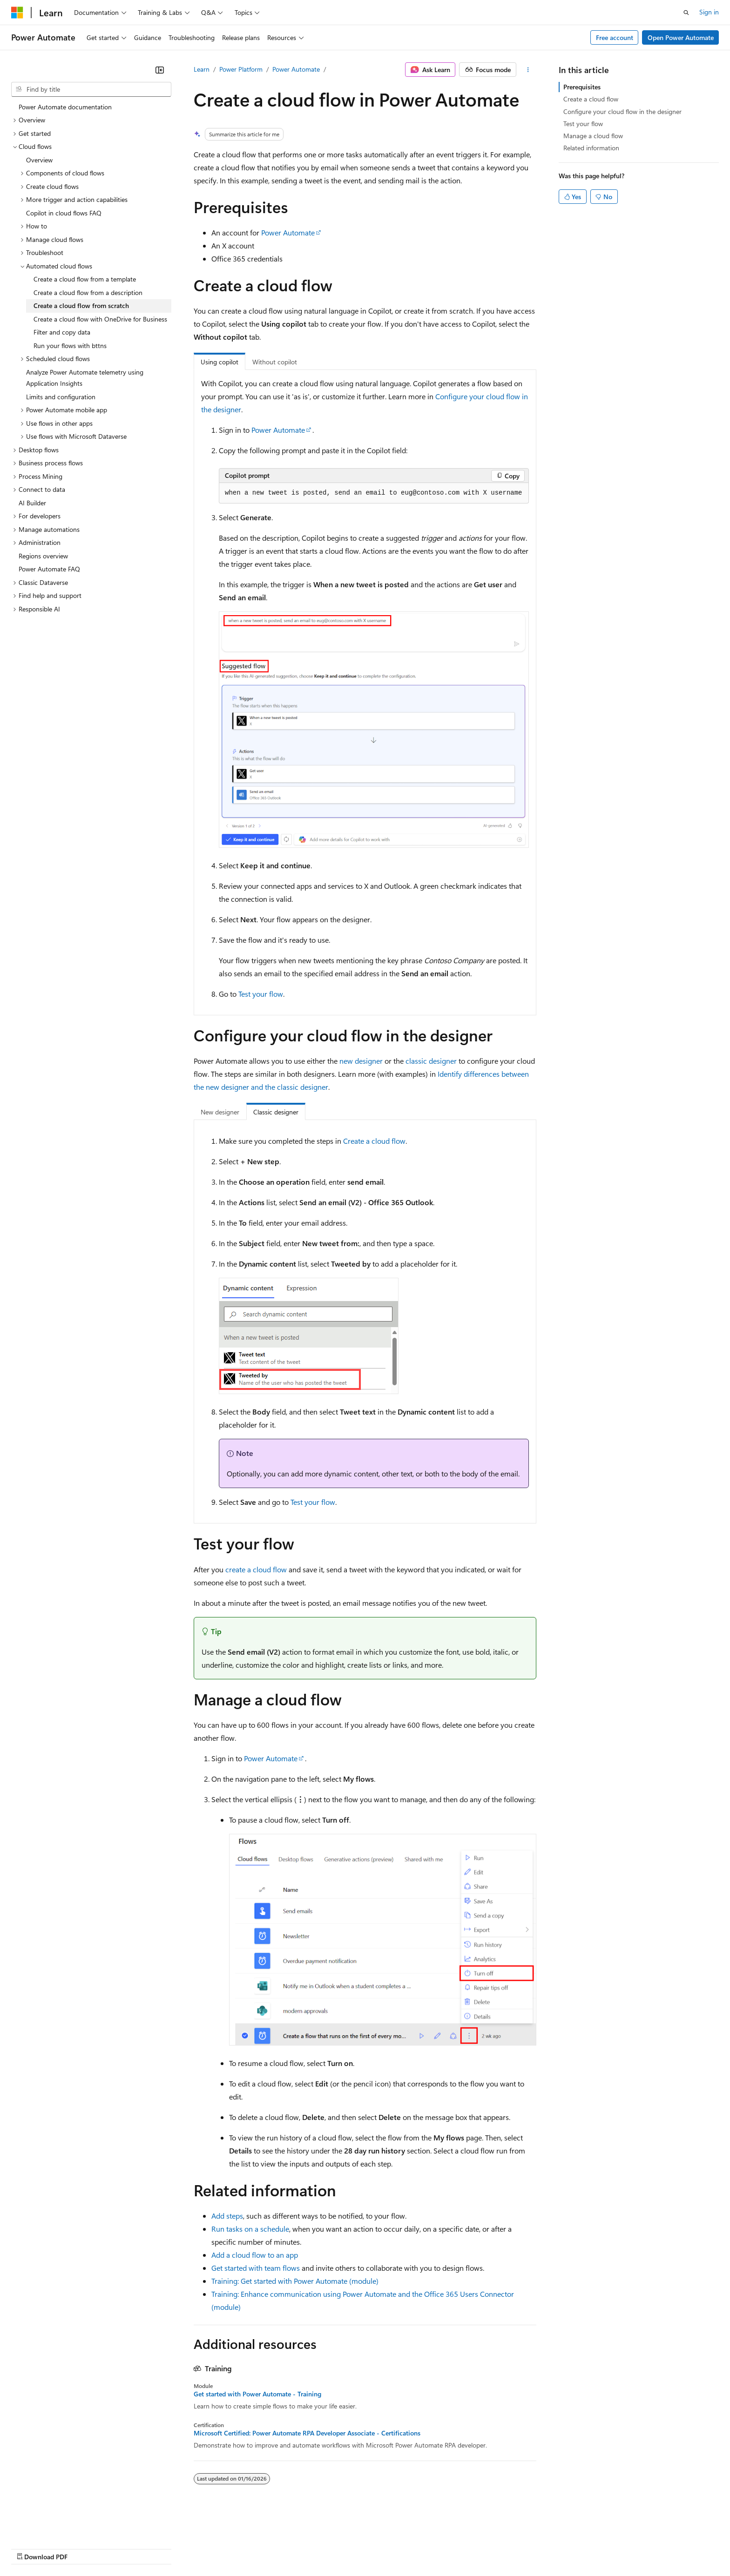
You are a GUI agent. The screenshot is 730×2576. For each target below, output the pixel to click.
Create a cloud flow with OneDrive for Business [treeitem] (100, 319)
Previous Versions (84, 2547)
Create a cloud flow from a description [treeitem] (88, 292)
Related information (591, 147)
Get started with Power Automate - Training (257, 2394)
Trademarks (386, 2547)
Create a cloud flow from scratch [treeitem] (81, 305)
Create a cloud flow (374, 1141)
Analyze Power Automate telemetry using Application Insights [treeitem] (84, 378)
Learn (202, 69)
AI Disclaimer (29, 2547)
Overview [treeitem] (39, 159)
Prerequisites (582, 86)
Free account (614, 37)
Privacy (203, 2547)
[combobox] (91, 89)
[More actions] (528, 69)
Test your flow (260, 994)
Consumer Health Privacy (267, 2547)
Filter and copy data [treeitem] (62, 332)
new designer (361, 1061)
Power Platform (241, 69)
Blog (127, 2547)
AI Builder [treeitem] (32, 502)
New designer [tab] (220, 1111)
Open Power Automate (681, 37)
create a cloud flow (256, 1569)
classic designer (431, 1061)
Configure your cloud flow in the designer (622, 111)
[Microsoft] (17, 13)
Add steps (227, 2215)
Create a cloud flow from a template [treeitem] (85, 279)
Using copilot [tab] (219, 361)
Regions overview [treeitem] (43, 555)
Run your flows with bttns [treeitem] (70, 345)
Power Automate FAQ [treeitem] (49, 568)
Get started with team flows (255, 2268)
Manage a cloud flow (593, 135)
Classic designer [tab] (275, 1111)
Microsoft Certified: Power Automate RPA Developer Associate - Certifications (307, 2433)
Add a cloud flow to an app (254, 2255)
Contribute (166, 2547)
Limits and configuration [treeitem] (60, 396)
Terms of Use (340, 2547)
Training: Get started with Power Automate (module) (295, 2281)
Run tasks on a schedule (250, 2229)
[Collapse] (159, 69)
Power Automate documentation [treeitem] (65, 106)
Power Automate (296, 69)
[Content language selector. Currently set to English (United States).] (53, 2525)
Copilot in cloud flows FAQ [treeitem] (63, 212)
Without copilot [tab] (274, 361)
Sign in (709, 11)
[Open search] (686, 12)
